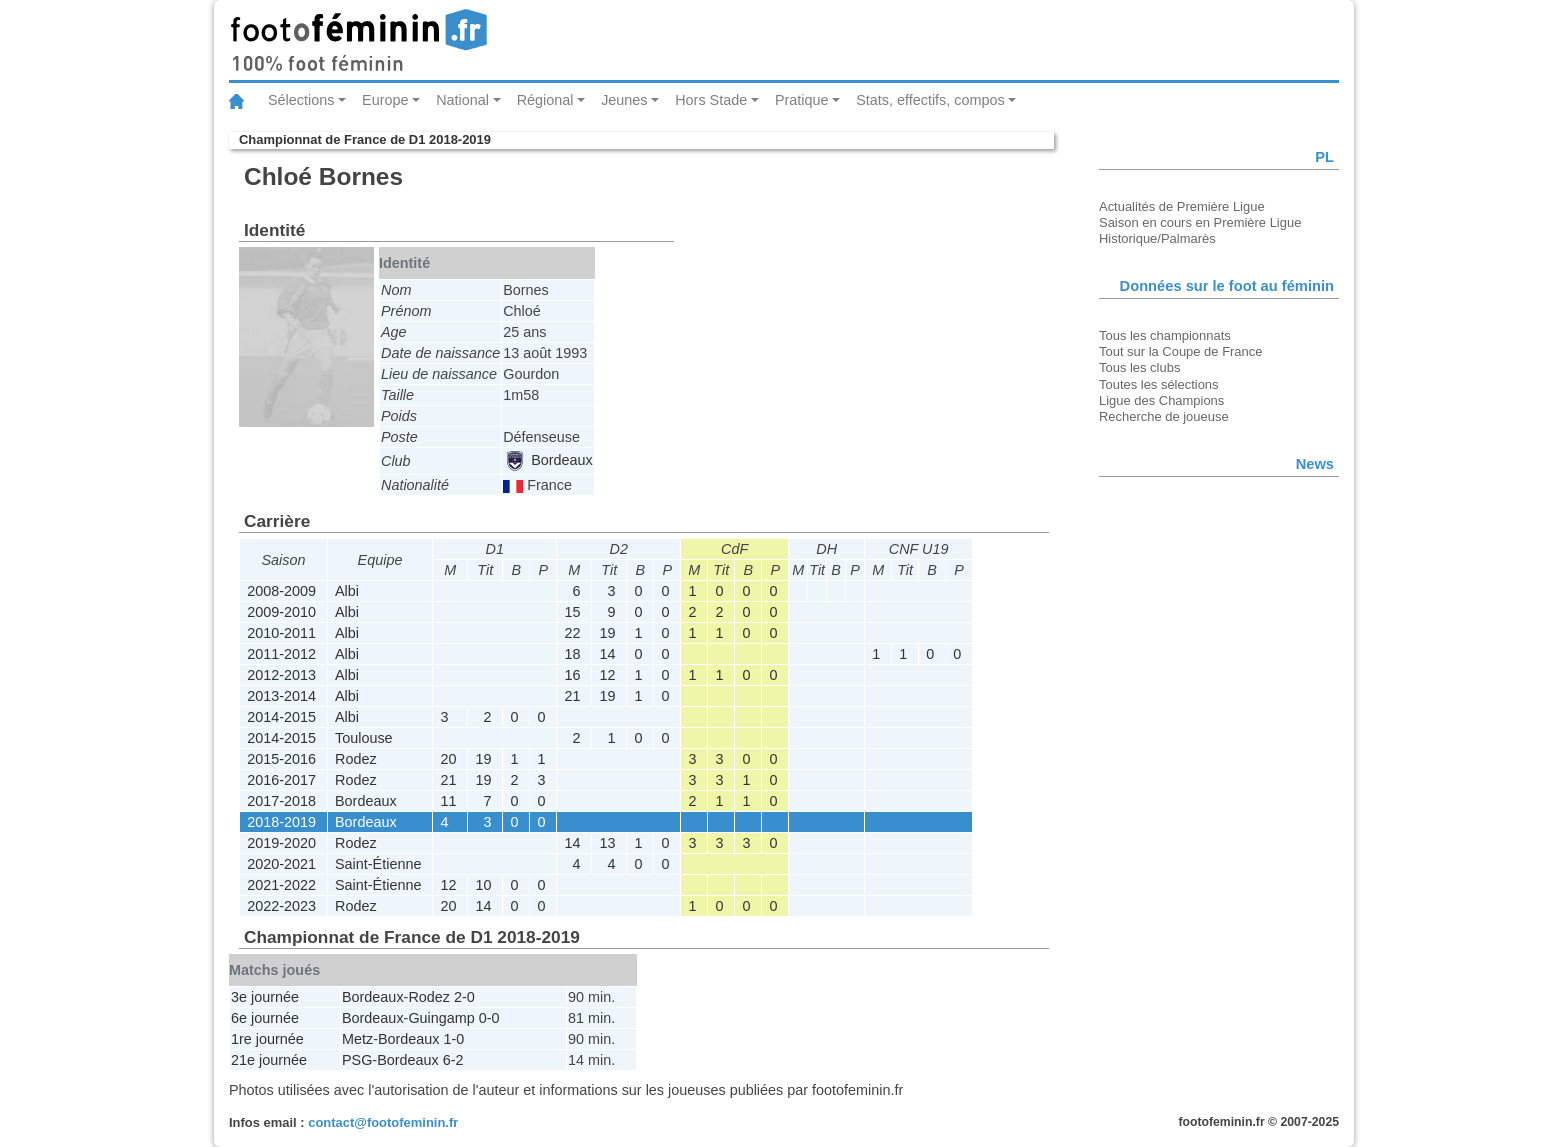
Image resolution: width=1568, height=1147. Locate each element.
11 (448, 801)
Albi (347, 591)
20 (448, 759)
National (462, 100)
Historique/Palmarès (1157, 238)
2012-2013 (281, 675)
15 (572, 612)
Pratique (802, 100)
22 (572, 633)
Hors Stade (711, 100)
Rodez (356, 759)
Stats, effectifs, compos (930, 100)
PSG (357, 1060)
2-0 (464, 997)
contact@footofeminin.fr (383, 1122)
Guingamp (441, 1018)
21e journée (269, 1060)
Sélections (301, 100)
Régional (545, 100)
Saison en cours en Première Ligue (1200, 222)
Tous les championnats (1165, 335)
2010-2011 (281, 633)
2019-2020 (281, 843)
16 (572, 675)
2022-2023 (281, 906)
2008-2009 (281, 591)
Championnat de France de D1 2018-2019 (365, 139)
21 (572, 696)
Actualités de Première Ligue (1182, 206)
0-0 (489, 1018)
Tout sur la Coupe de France (1180, 351)
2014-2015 (281, 717)
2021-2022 (281, 885)
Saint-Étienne (378, 864)
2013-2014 (281, 696)
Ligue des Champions (1161, 400)
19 (607, 633)
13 (607, 843)
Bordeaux (549, 460)
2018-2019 (281, 822)
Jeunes (624, 100)
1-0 (454, 1039)
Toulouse (364, 738)
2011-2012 (281, 654)
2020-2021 (281, 864)
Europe (385, 100)
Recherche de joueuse (1164, 416)
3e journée (265, 997)
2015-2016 (281, 759)
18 (572, 654)
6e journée (265, 1018)
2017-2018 (281, 801)
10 (483, 885)
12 (607, 675)
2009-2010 (281, 612)
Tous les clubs (1139, 367)
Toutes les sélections (1159, 384)
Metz (357, 1039)
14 (607, 654)
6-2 (453, 1060)
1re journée (267, 1039)
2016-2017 (281, 780)
